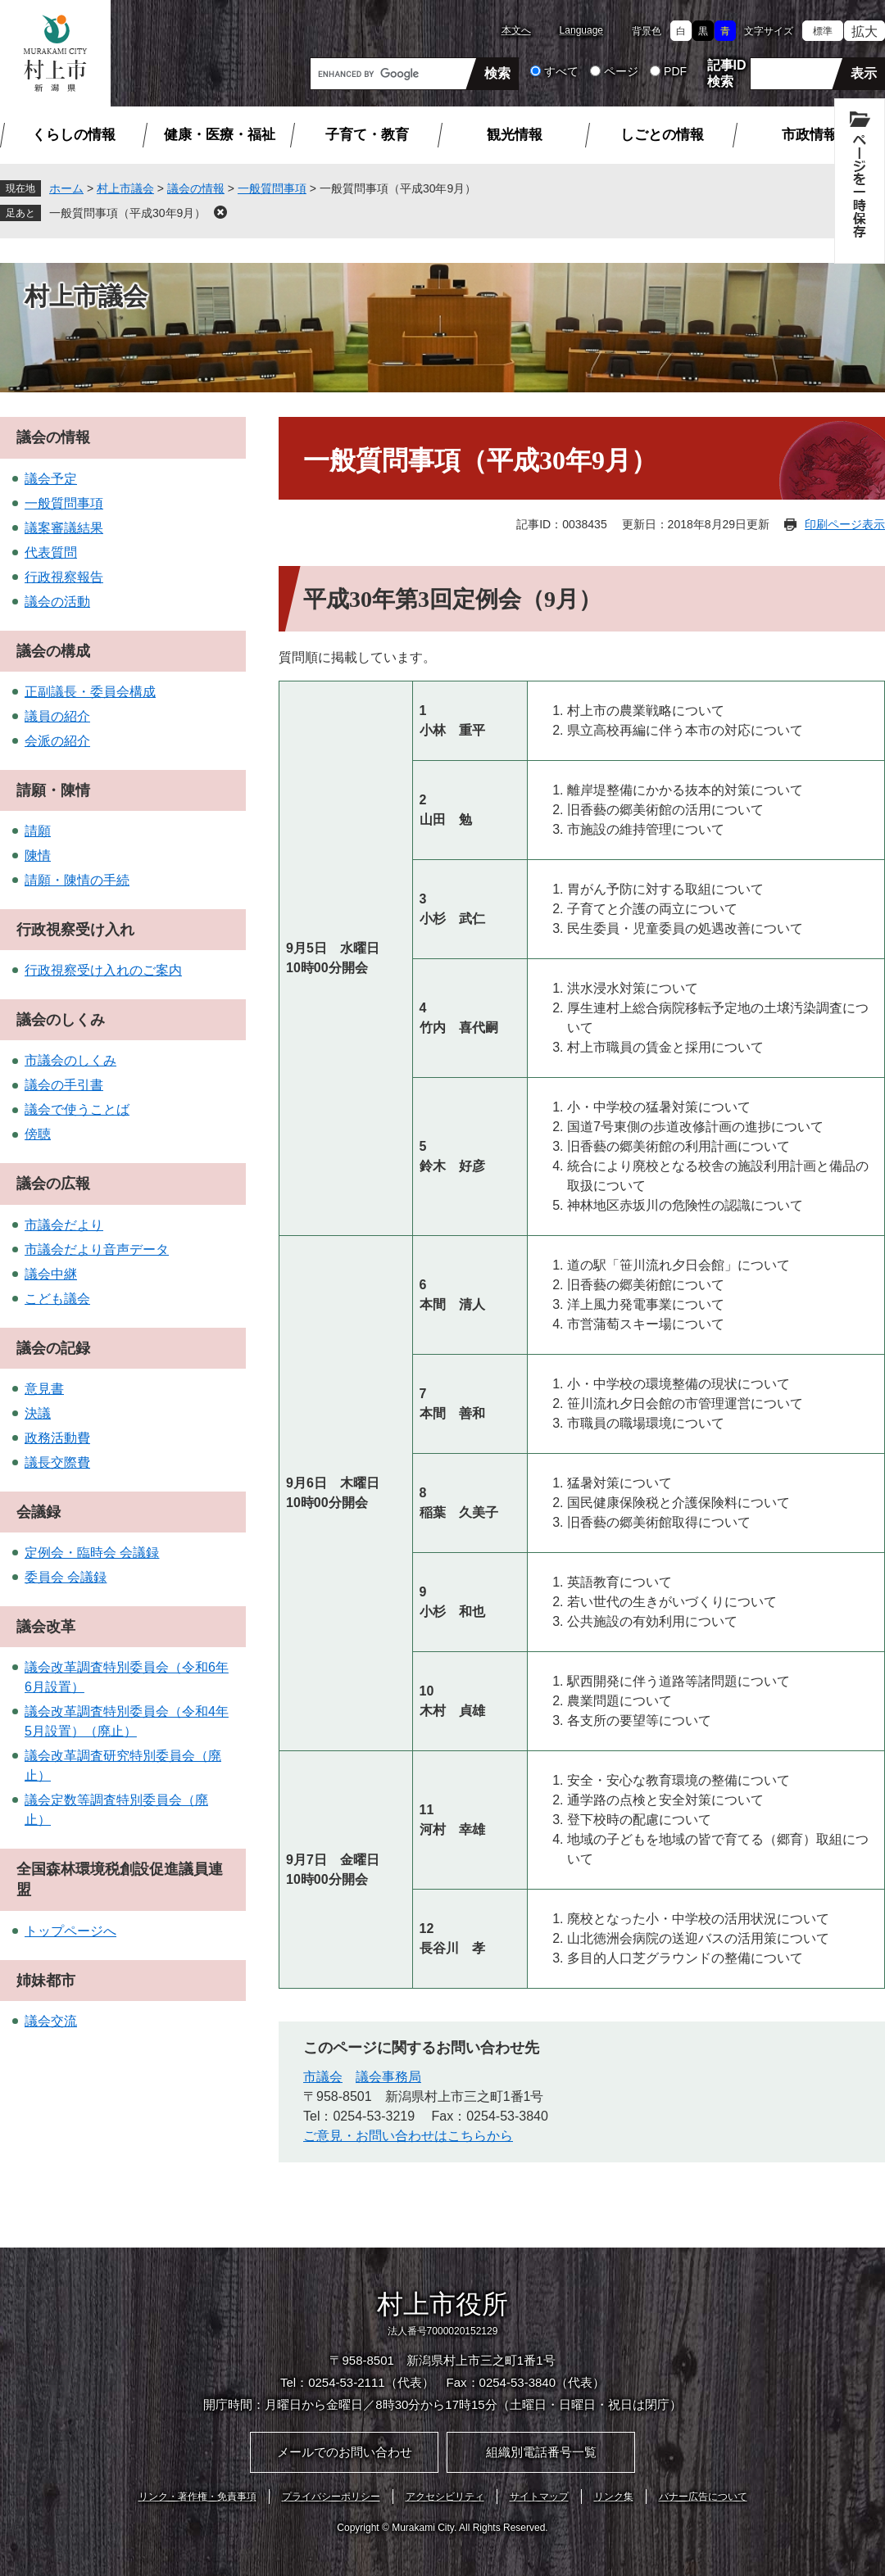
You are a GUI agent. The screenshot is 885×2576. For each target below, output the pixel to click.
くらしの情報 (74, 135)
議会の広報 (53, 1183)
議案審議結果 (64, 528)
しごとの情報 (662, 135)
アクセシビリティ (445, 2496)
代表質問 (51, 552)
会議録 (38, 1512)
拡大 (864, 31)
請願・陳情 (53, 790)
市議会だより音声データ (97, 1249)
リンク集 (613, 2496)
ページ (621, 71)
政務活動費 (57, 1438)
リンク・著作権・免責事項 (197, 2496)
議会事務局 (388, 2077)
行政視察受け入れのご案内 (103, 970)
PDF (675, 71)
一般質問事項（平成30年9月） (127, 213)
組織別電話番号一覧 (541, 2452)
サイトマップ (539, 2496)
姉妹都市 (45, 1980)
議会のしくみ (60, 1020)
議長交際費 (57, 1462)
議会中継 (51, 1274)
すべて (561, 71)
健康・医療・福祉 (219, 135)
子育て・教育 (367, 135)
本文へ (516, 30)
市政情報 (809, 135)
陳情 (38, 855)
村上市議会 (125, 188)
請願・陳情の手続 (77, 880)
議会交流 (51, 2021)
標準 (823, 31)
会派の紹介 (57, 741)
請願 (38, 831)
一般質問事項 (272, 188)
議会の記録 (53, 1348)
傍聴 (38, 1134)
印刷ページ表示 (845, 524)
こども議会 (57, 1299)
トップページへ (70, 1931)
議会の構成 (53, 651)
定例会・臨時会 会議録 (92, 1553)
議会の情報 (196, 188)
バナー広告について (703, 2496)
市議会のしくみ (70, 1060)
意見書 (44, 1389)
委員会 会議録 (66, 1577)
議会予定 (51, 479)
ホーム (66, 188)
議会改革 (45, 1626)
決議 (38, 1413)
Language (581, 30)
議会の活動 (57, 602)
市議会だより (64, 1225)
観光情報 (514, 135)
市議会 (323, 2077)
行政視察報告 (64, 577)
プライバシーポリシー (331, 2496)
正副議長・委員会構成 (90, 692)
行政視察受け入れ (75, 929)
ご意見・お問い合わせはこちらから (408, 2136)
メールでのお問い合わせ (344, 2452)
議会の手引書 (64, 1085)
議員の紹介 (57, 716)
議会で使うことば (77, 1109)
